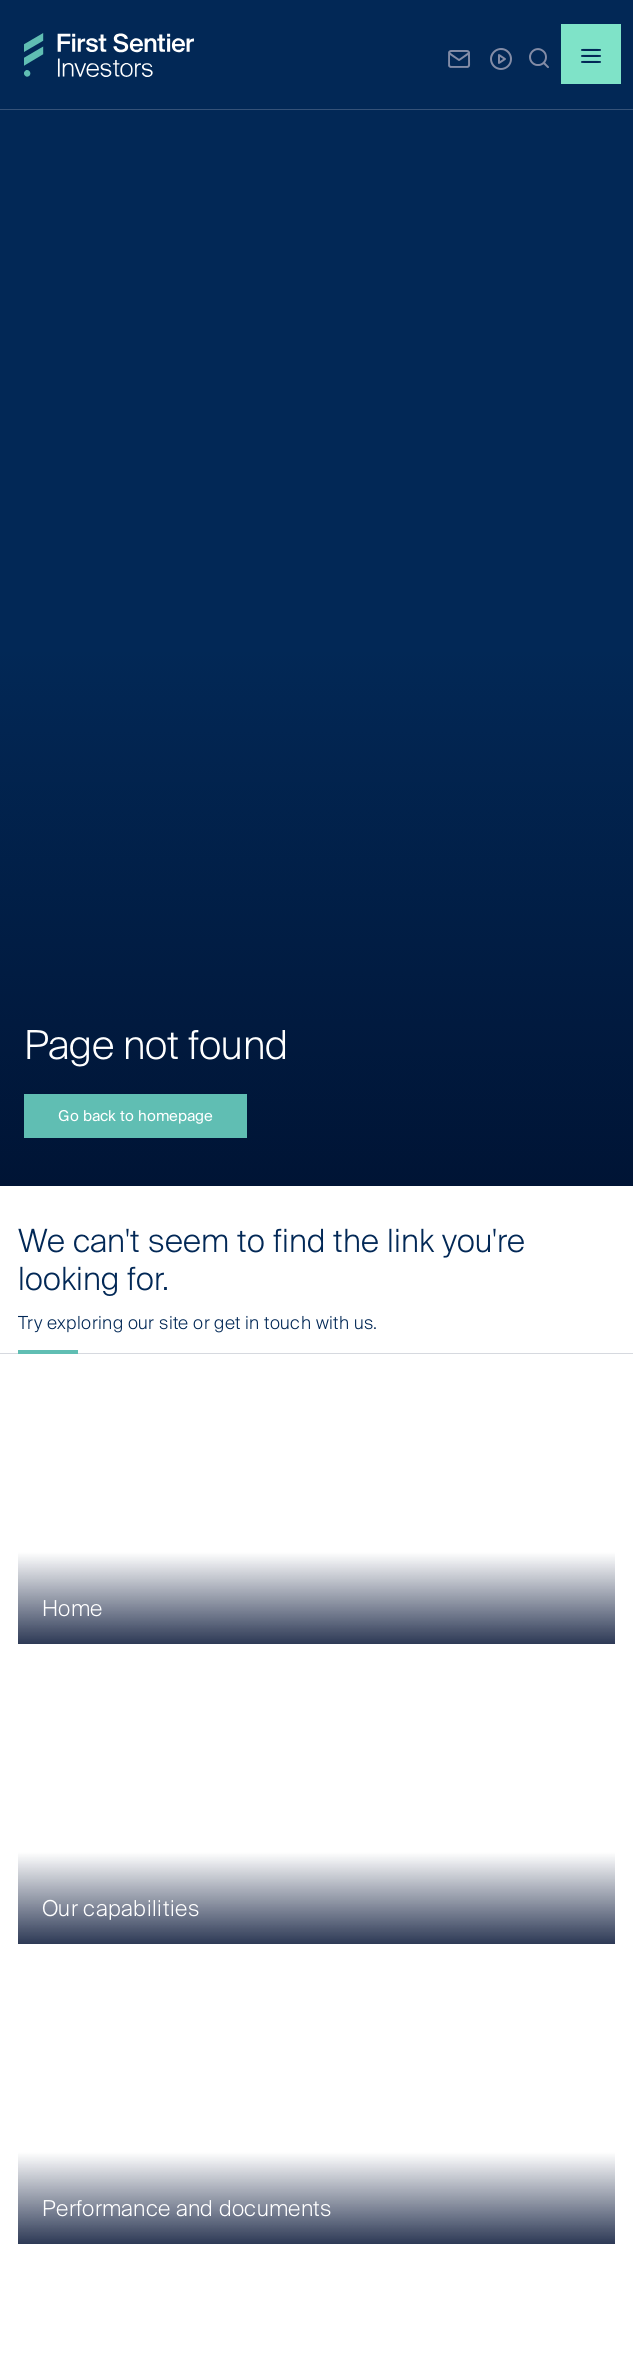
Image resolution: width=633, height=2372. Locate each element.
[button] (539, 57)
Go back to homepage (135, 1116)
